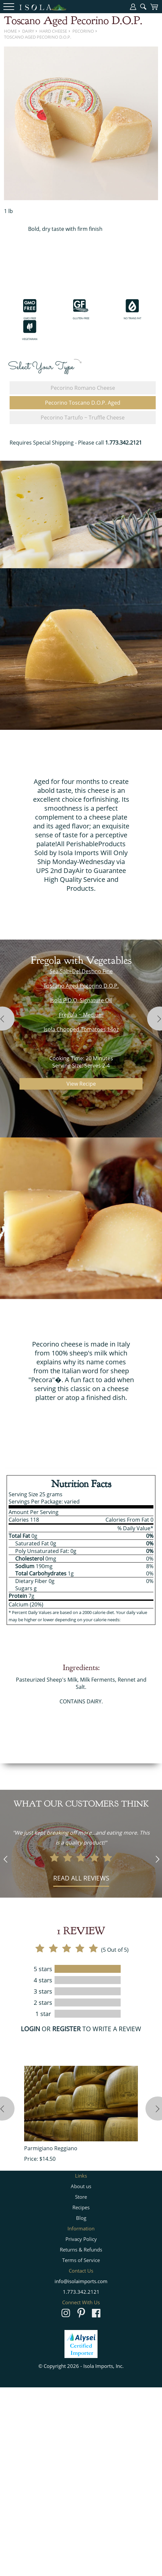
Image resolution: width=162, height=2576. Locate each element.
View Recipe (81, 1083)
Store (81, 2196)
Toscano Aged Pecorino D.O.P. (37, 37)
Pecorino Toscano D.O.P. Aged (82, 402)
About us (81, 2186)
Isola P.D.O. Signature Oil (81, 1000)
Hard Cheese (53, 31)
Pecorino (83, 31)
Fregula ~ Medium (81, 1014)
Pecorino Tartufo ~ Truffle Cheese (83, 417)
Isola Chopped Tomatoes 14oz (81, 1029)
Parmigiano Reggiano (50, 2148)
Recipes (81, 2207)
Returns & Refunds (81, 2249)
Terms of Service (81, 2260)
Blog (81, 2218)
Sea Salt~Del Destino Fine (81, 971)
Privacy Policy (81, 2239)
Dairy (28, 31)
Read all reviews (81, 1878)
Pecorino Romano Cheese (83, 387)
